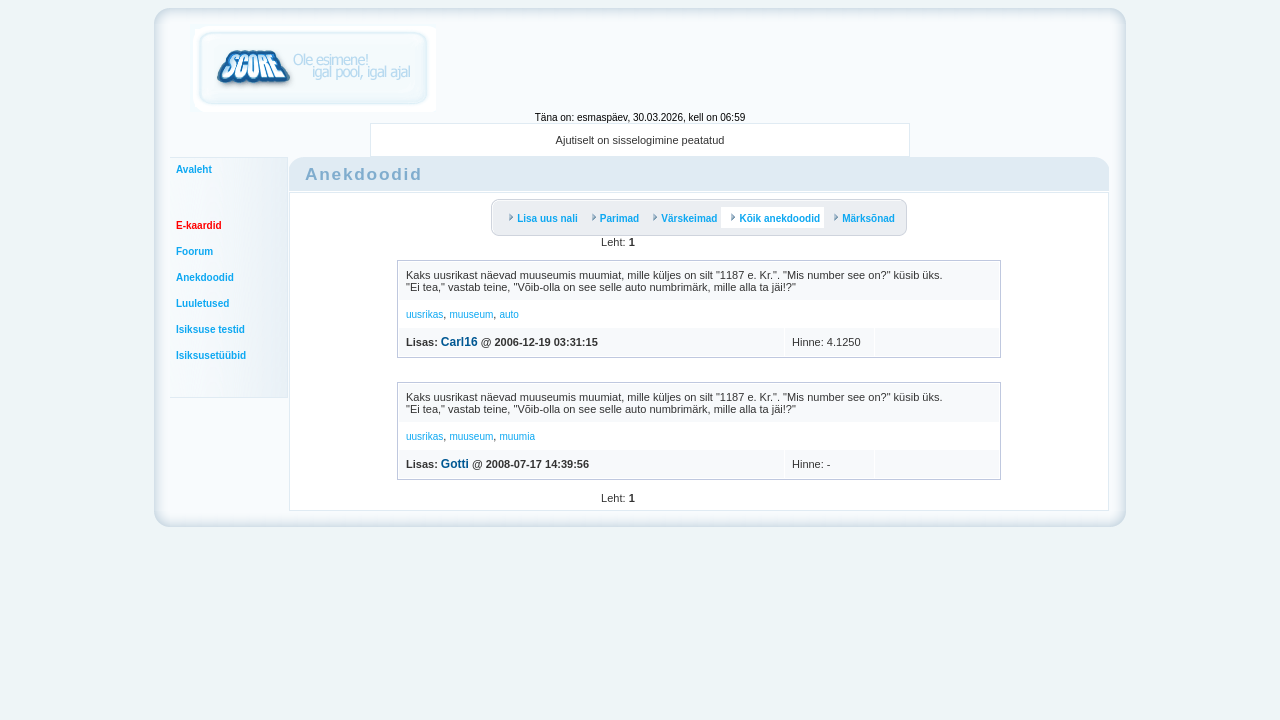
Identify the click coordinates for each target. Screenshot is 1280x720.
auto (508, 314)
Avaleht (194, 169)
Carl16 (459, 342)
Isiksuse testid (210, 329)
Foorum (194, 251)
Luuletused (202, 303)
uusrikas (424, 314)
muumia (517, 436)
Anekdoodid (205, 277)
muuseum (471, 314)
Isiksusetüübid (211, 355)
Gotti (455, 464)
